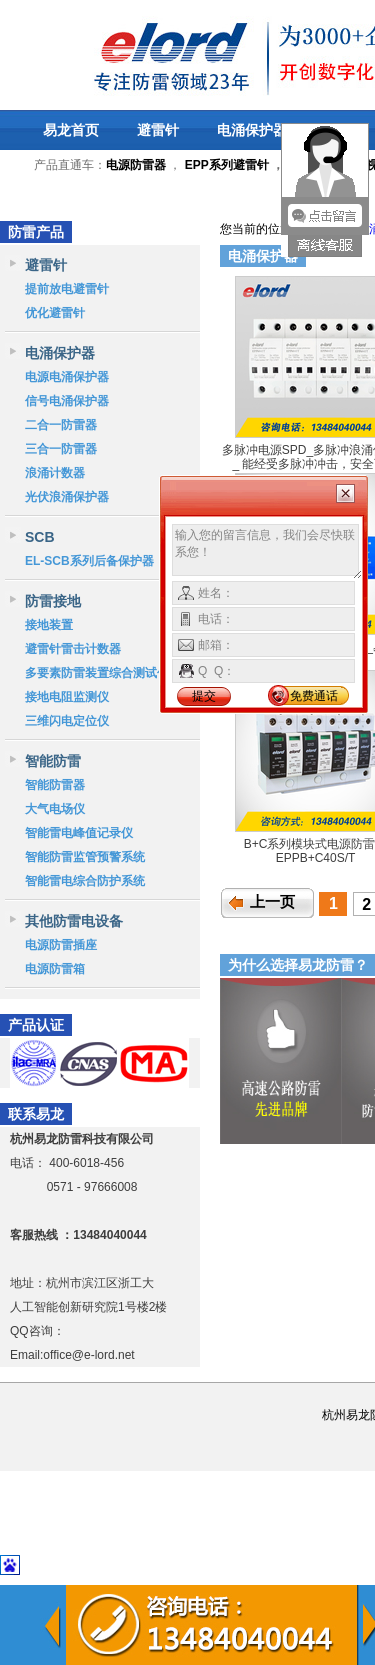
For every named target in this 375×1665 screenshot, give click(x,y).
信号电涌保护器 (67, 401)
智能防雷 (53, 761)
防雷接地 (53, 601)
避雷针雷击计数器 (73, 649)
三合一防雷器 (61, 449)
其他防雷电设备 (74, 921)
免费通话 (314, 696)
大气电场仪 (55, 809)
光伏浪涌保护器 (67, 497)
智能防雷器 (55, 785)
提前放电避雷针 (67, 289)
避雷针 (158, 130)
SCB (40, 537)
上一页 (272, 902)
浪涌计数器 (55, 473)
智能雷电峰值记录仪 (79, 833)
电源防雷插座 (61, 945)
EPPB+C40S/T (316, 858)
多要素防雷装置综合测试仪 (97, 673)
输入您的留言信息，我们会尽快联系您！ (267, 552)
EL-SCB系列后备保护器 (89, 561)
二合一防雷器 (61, 425)
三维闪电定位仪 (67, 721)
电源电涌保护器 (67, 377)
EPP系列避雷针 (227, 165)
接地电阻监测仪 (67, 697)
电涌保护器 (252, 130)
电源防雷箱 (55, 969)
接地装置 (49, 625)
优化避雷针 (55, 313)
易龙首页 (71, 130)
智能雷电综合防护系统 (85, 881)
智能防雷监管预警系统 (85, 857)
